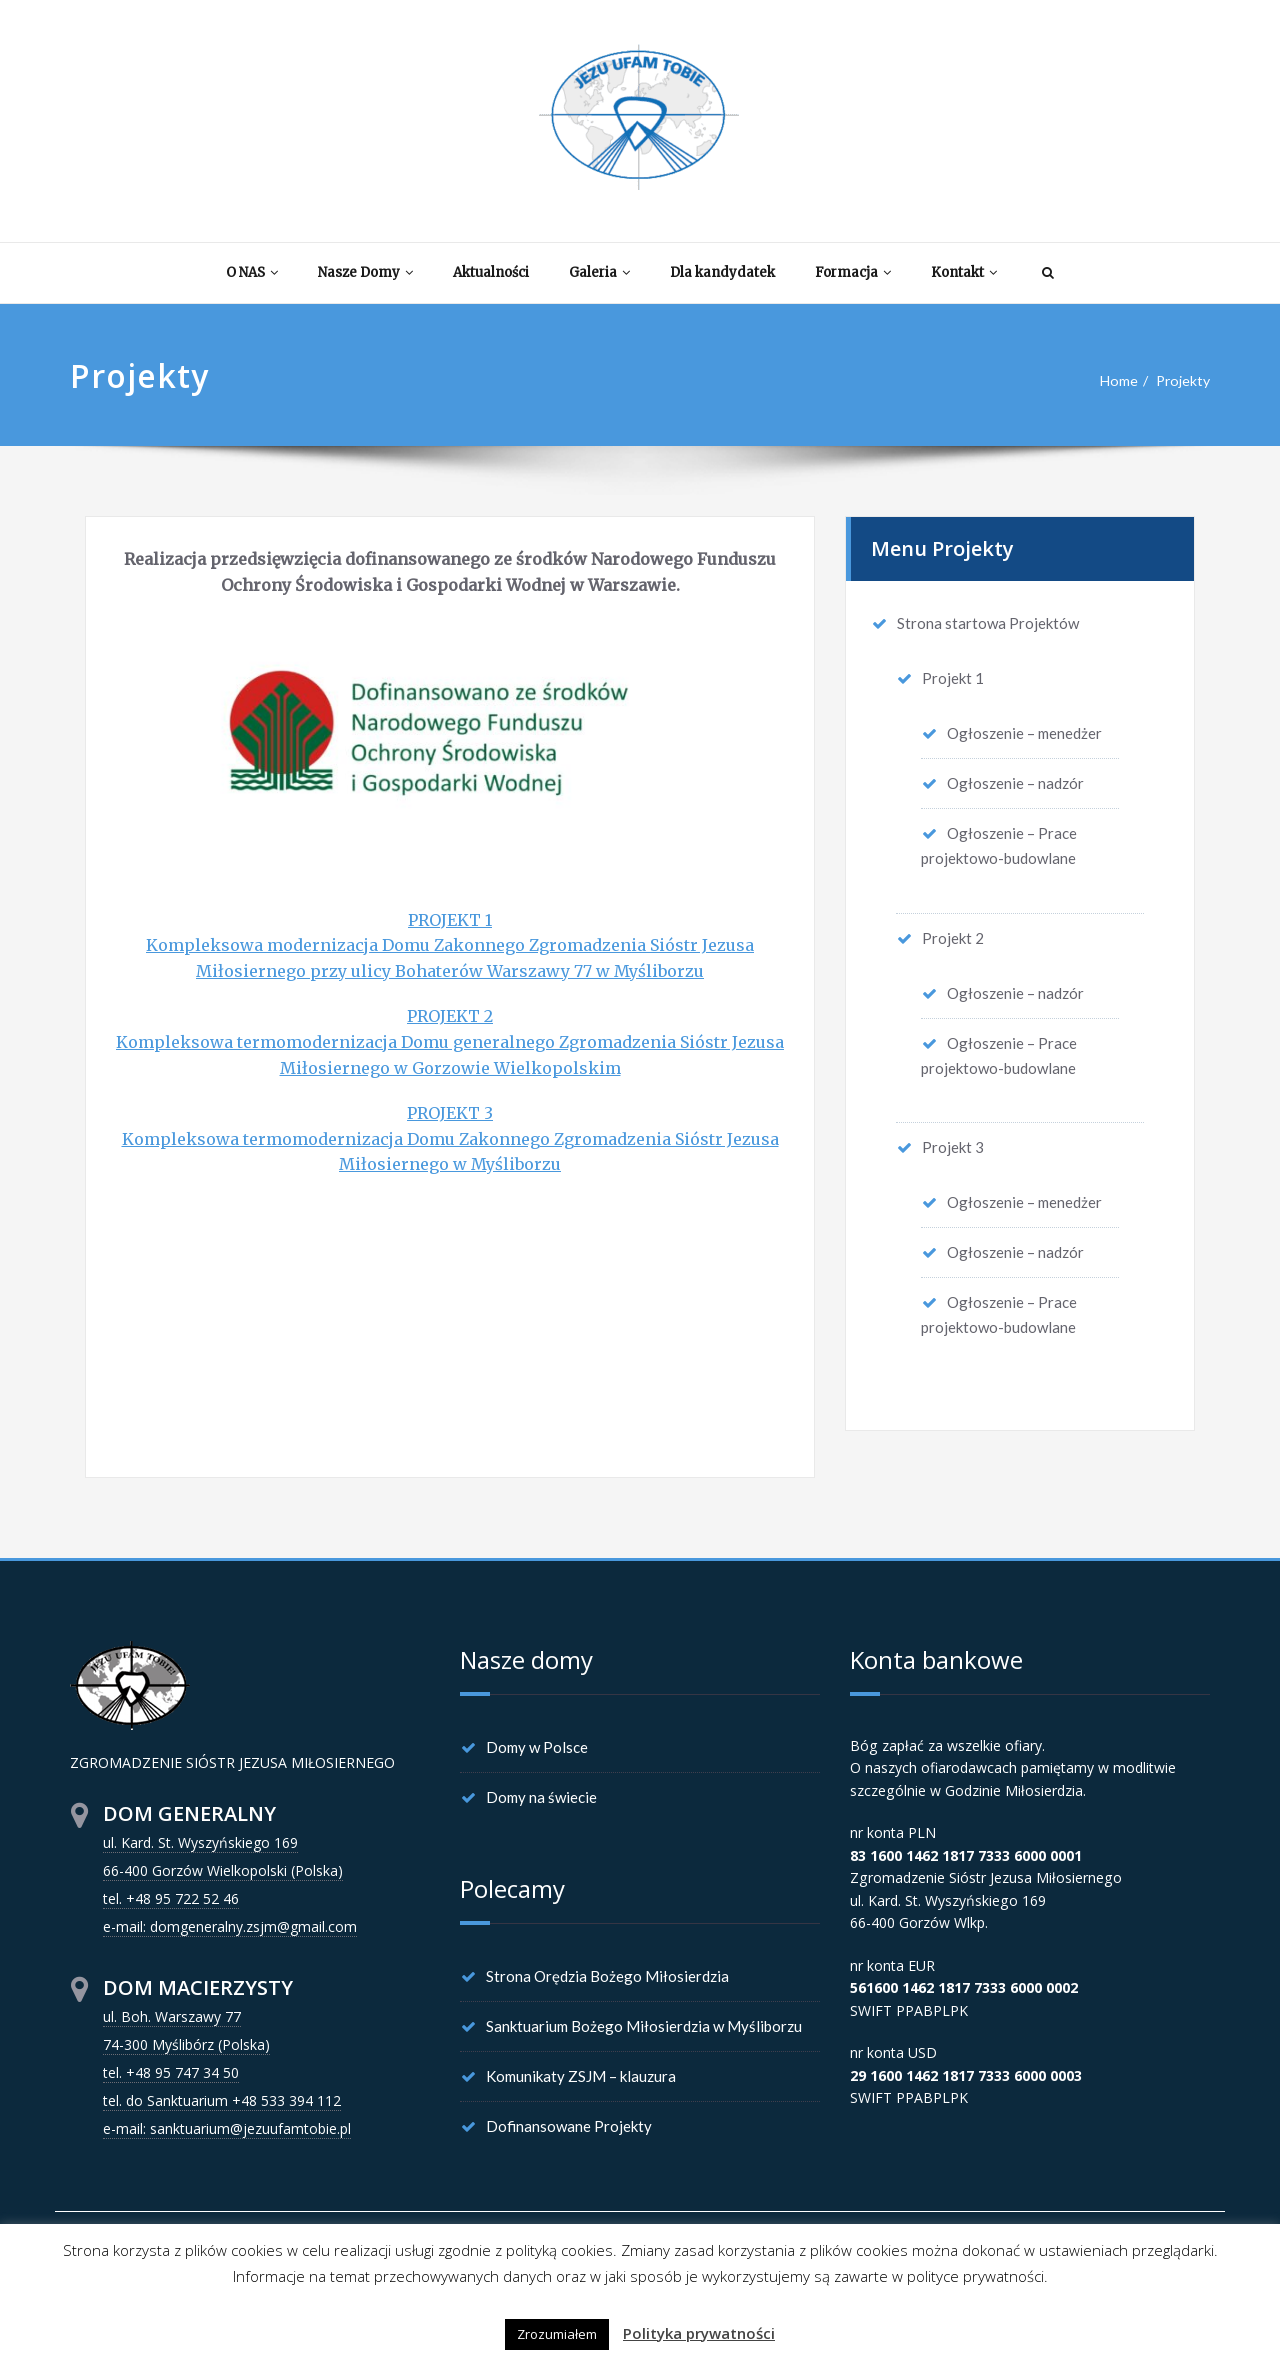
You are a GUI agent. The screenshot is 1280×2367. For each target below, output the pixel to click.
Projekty (1181, 381)
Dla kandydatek (722, 272)
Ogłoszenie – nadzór (1015, 783)
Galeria (599, 272)
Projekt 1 (953, 678)
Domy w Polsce (537, 1747)
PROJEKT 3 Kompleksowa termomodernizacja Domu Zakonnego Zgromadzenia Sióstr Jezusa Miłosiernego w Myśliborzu (450, 1138)
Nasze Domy (365, 272)
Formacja (853, 272)
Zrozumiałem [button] (557, 2334)
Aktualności (491, 272)
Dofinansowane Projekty (569, 2126)
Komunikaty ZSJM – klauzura (581, 2076)
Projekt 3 (953, 1146)
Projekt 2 (953, 937)
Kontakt (964, 272)
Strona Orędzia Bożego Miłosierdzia (607, 1976)
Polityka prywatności (699, 2333)
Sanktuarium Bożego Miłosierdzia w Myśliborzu (644, 2026)
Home (1113, 381)
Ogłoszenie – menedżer (1024, 733)
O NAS (252, 272)
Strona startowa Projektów (988, 623)
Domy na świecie (541, 1797)
